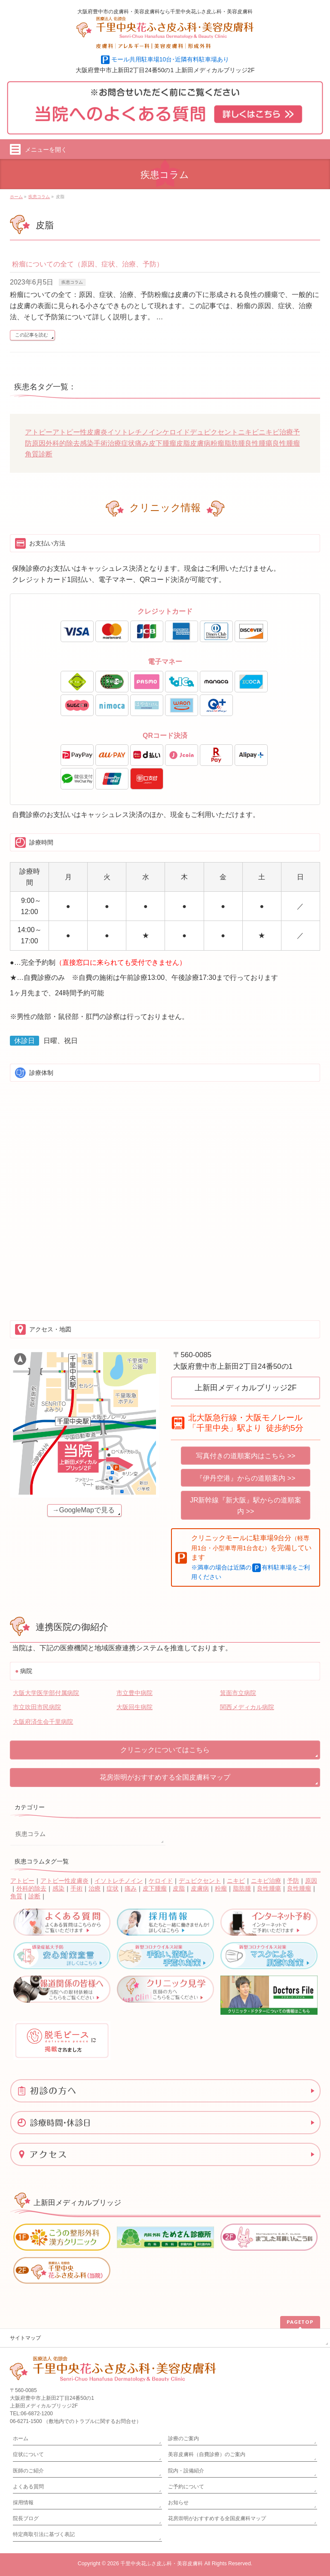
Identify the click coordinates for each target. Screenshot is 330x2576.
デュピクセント (214, 432)
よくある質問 (28, 2487)
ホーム (20, 2438)
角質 (32, 454)
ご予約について (186, 2487)
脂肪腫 (234, 443)
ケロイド (176, 432)
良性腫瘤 (286, 443)
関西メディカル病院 (247, 1707)
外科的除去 (63, 443)
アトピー (38, 432)
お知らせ (178, 2503)
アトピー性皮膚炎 (79, 432)
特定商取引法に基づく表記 (44, 2534)
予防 (293, 1880)
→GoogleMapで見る (83, 1510)
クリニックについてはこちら (165, 1749)
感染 (87, 443)
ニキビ (248, 432)
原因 (39, 443)
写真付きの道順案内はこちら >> (245, 1455)
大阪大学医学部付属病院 (46, 1692)
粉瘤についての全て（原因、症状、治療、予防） (87, 264)
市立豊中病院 (134, 1692)
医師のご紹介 (28, 2471)
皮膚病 (200, 443)
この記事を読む (31, 334)
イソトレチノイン (134, 432)
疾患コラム (72, 282)
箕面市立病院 (238, 1692)
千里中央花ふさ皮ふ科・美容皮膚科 (161, 2564)
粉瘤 (217, 443)
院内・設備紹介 (186, 2471)
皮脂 (183, 443)
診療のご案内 (183, 2438)
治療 (114, 443)
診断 (45, 454)
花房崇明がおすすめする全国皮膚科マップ (165, 1777)
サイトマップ (25, 2338)
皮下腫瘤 (162, 443)
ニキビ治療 (276, 432)
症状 (128, 443)
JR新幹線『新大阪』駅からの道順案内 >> (246, 1505)
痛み (142, 443)
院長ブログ (26, 2518)
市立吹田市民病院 (37, 1707)
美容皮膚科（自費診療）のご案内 (206, 2454)
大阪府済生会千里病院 (43, 1721)
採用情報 (23, 2503)
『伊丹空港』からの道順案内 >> (245, 1478)
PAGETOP (300, 2322)
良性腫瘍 (258, 443)
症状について (28, 2454)
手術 (100, 443)
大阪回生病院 (134, 1707)
